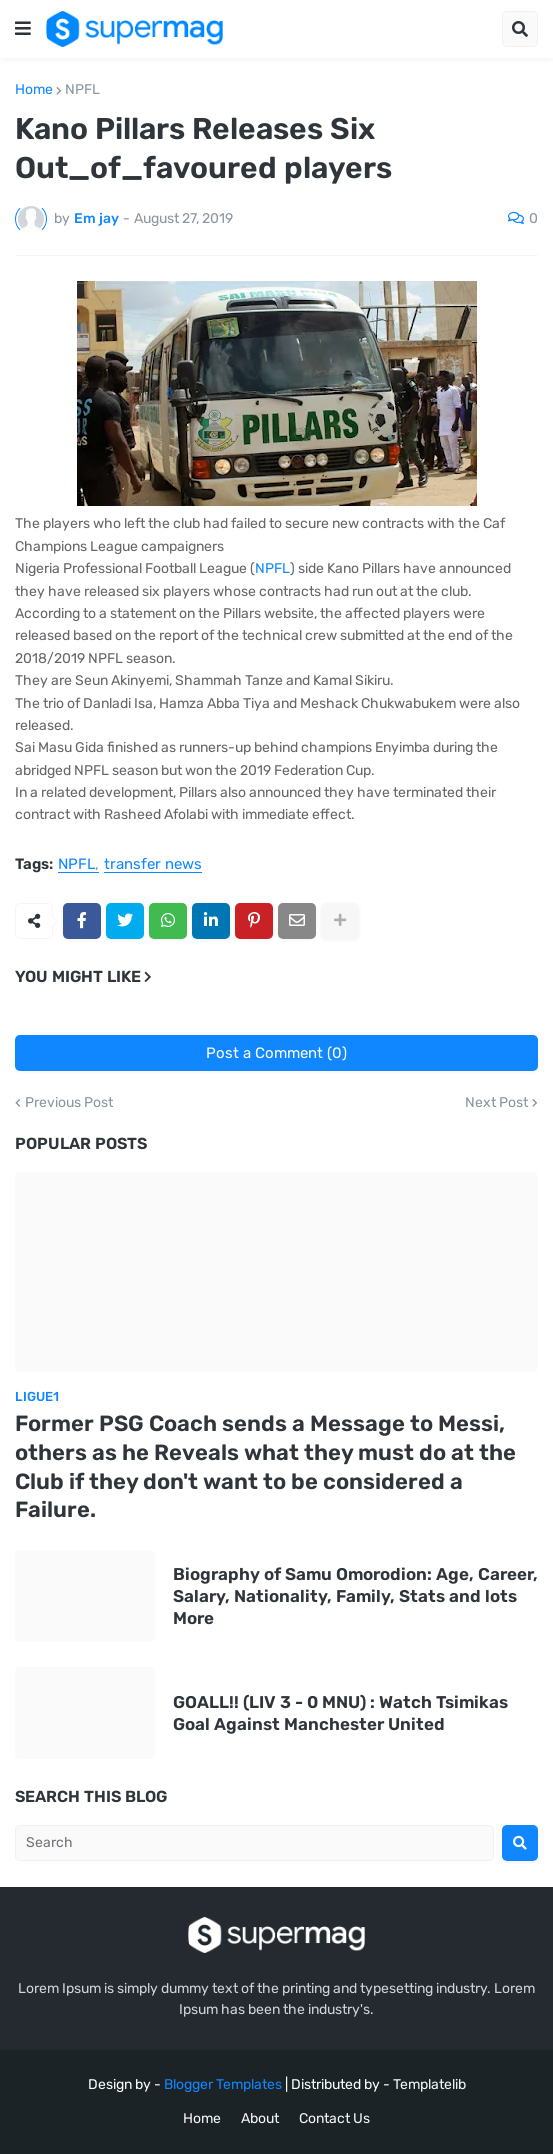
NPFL (82, 90)
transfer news (153, 865)
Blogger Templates (223, 2084)
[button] (23, 29)
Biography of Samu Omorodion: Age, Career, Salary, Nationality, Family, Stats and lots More (355, 1596)
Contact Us (334, 2118)
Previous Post (69, 1103)
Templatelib (429, 2084)
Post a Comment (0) (276, 1053)
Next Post (496, 1103)
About (260, 2118)
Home (34, 90)
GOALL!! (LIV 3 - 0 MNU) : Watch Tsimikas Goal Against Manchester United (340, 1713)
